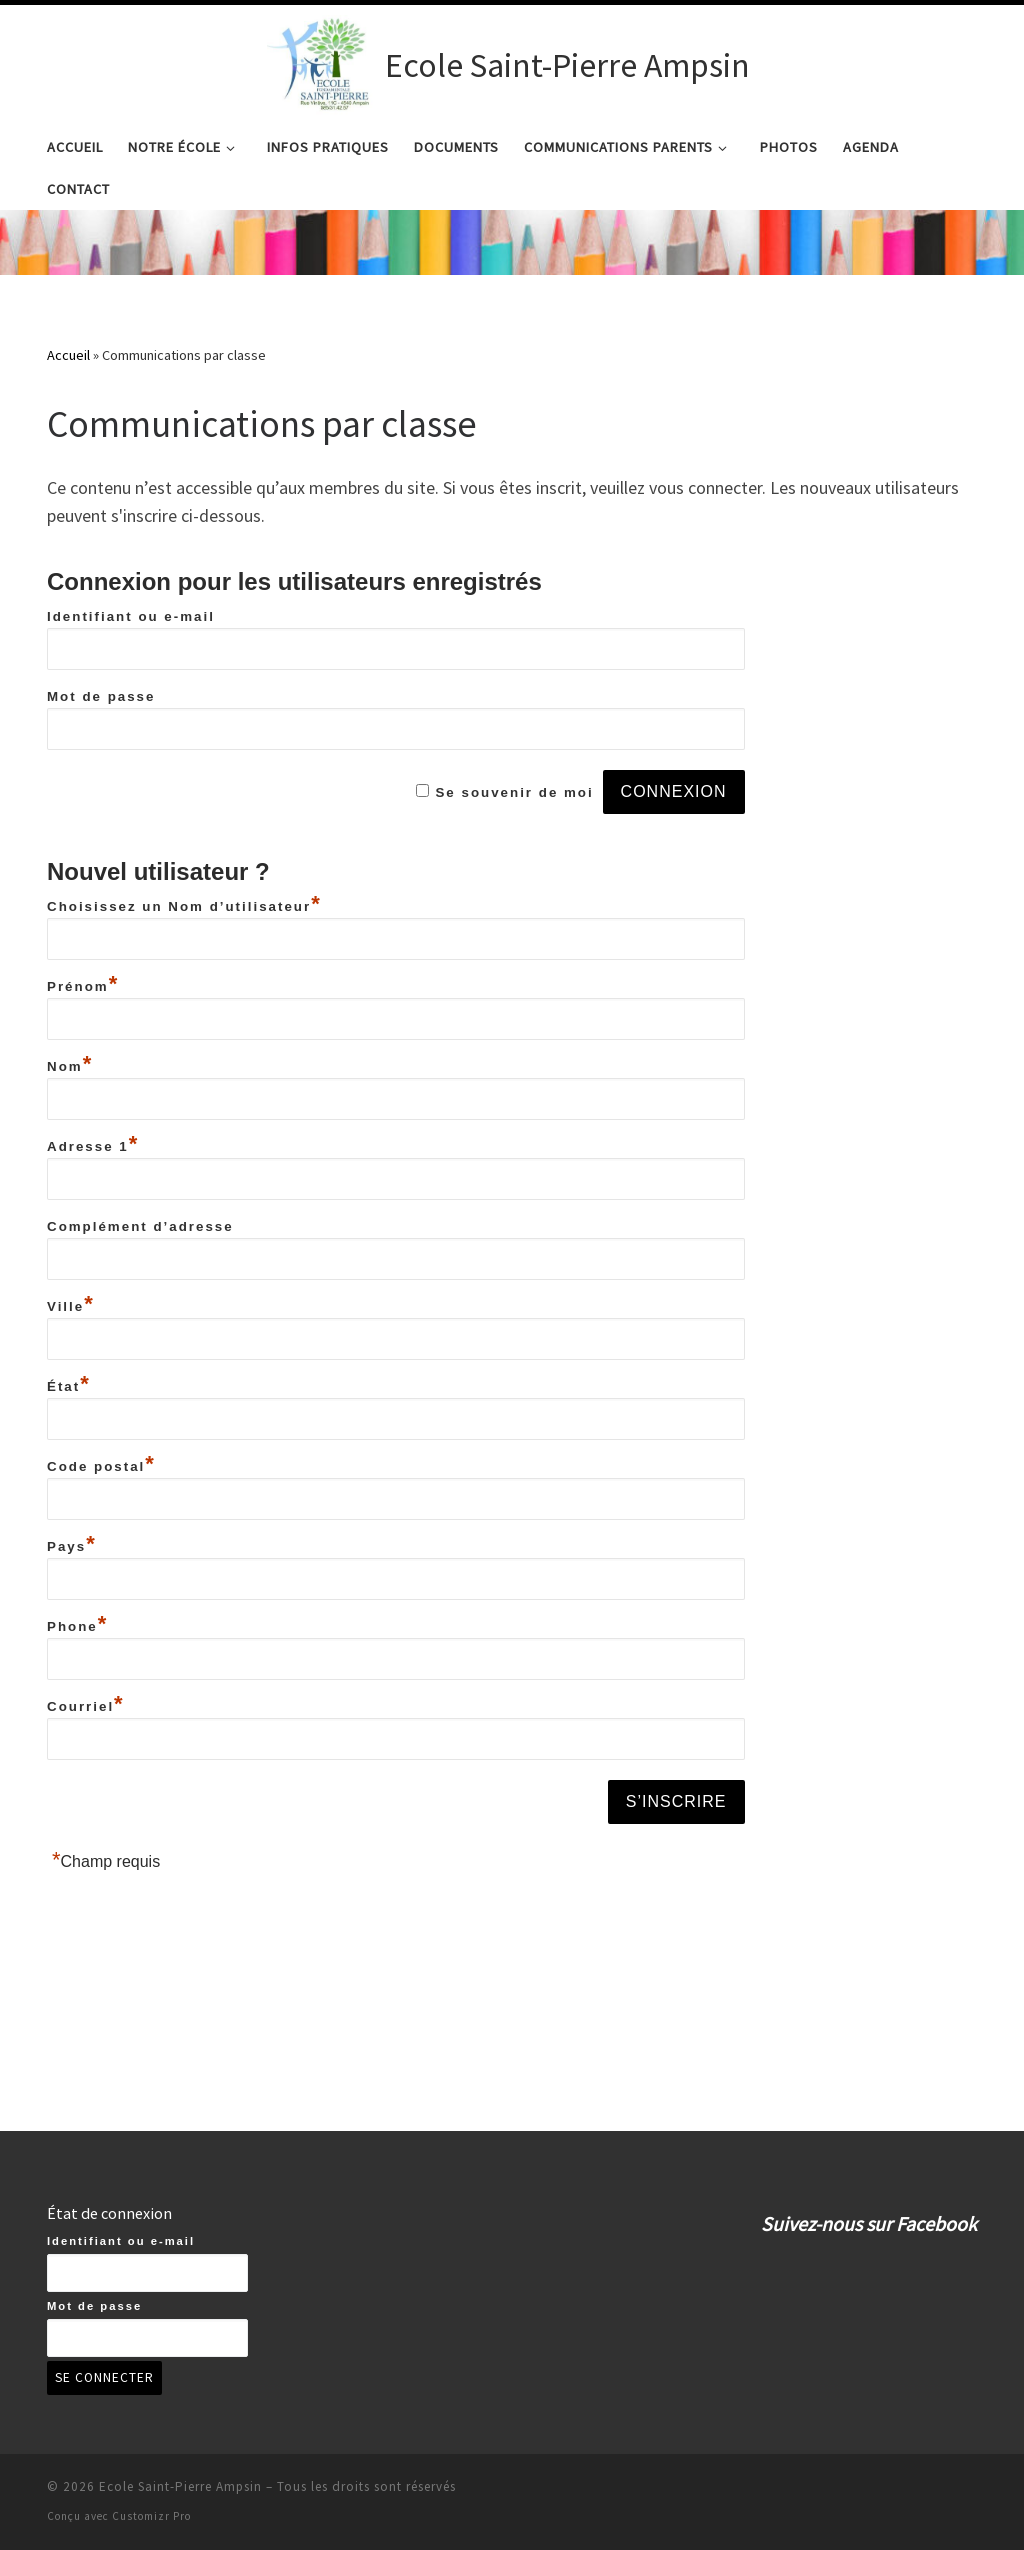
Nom (70, 1172)
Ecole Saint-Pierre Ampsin (180, 2486)
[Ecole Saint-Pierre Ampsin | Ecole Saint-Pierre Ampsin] (322, 62)
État (69, 1492)
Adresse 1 (93, 1252)
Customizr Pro (151, 2516)
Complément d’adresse (140, 1332)
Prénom (83, 1092)
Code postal (101, 1572)
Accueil (68, 461)
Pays (72, 1652)
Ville (71, 1412)
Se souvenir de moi (514, 898)
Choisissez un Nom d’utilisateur (184, 1012)
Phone (77, 1732)
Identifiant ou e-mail (131, 722)
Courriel (86, 1812)
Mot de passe (101, 802)
